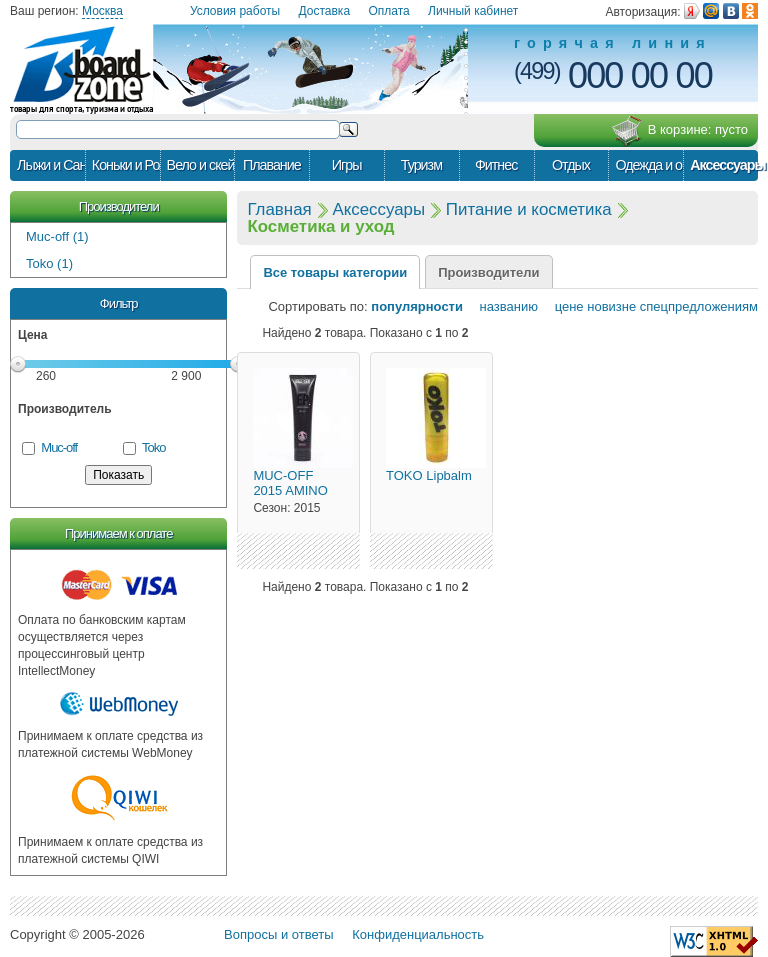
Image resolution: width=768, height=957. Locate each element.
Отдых (571, 165)
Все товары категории (335, 272)
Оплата (388, 11)
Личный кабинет (473, 11)
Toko (153, 447)
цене (563, 306)
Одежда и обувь (649, 165)
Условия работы (235, 11)
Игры (347, 165)
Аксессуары (724, 165)
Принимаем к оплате (118, 533)
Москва (102, 11)
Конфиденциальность (418, 934)
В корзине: (679, 131)
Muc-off (59, 447)
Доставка (325, 11)
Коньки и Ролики (126, 165)
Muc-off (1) (57, 236)
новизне (611, 306)
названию (502, 306)
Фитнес (496, 165)
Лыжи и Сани (51, 165)
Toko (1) (49, 263)
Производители (119, 206)
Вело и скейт (201, 165)
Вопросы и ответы (278, 934)
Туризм (421, 165)
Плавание (272, 165)
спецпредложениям (699, 306)
